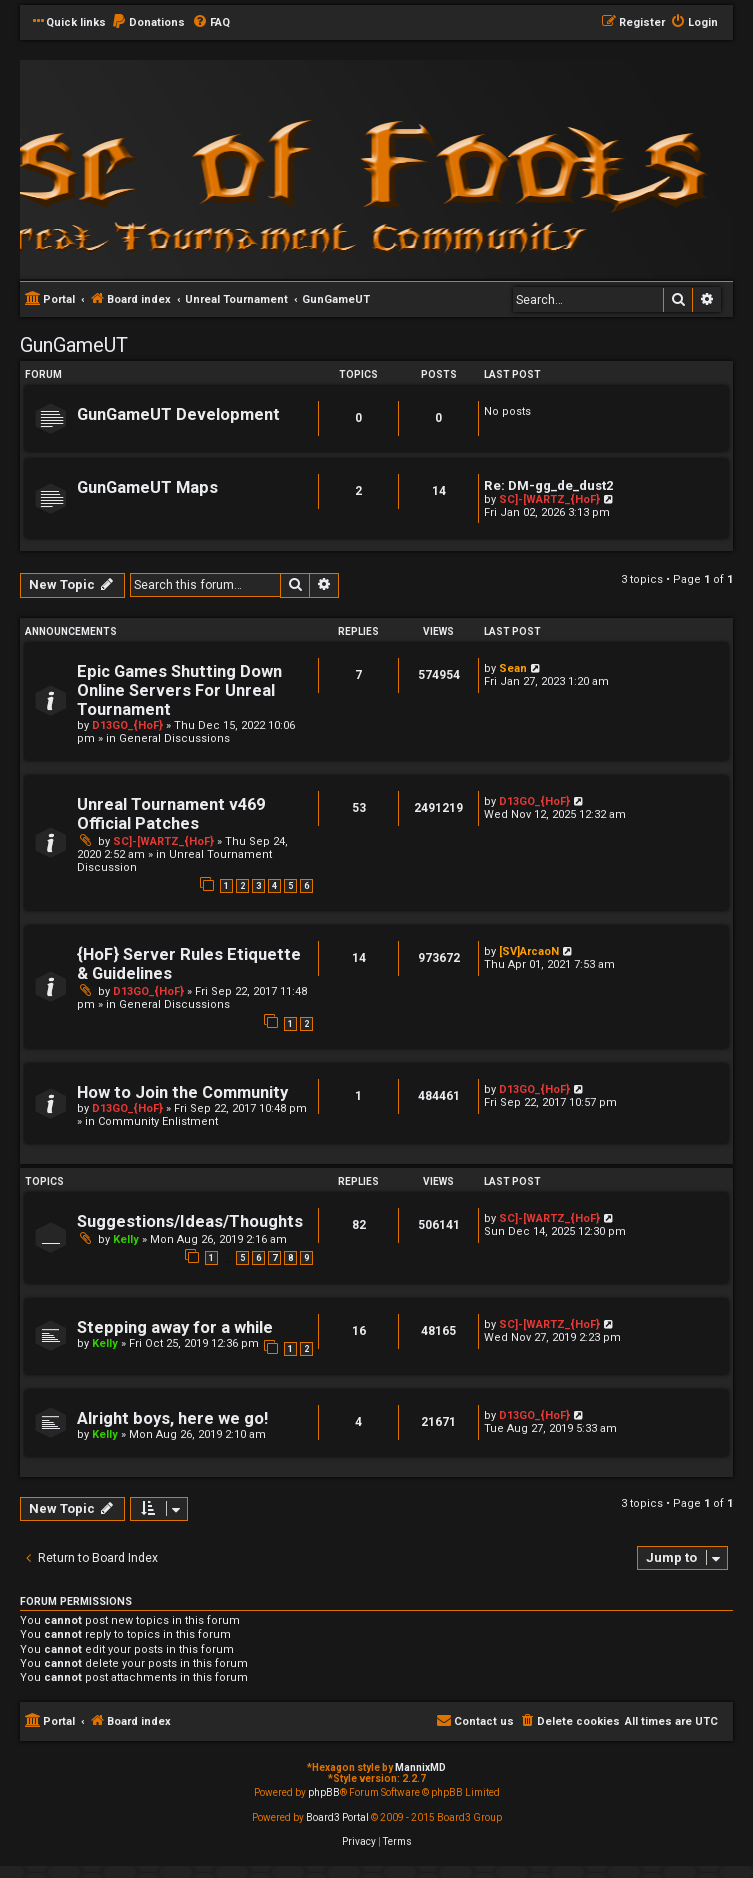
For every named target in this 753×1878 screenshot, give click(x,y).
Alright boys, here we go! (172, 1418)
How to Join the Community (182, 1092)
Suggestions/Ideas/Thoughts (190, 1221)
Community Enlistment (158, 1121)
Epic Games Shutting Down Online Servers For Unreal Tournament (179, 690)
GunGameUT (74, 345)
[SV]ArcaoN (529, 951)
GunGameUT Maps (147, 487)
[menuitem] (148, 23)
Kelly (126, 1239)
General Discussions (174, 738)
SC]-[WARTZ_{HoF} (549, 499)
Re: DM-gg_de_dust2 (549, 485)
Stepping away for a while (175, 1327)
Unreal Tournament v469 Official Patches (171, 814)
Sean (513, 668)
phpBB (324, 1792)
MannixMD (420, 1767)
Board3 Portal (337, 1817)
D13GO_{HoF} (127, 725)
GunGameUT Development (178, 414)
